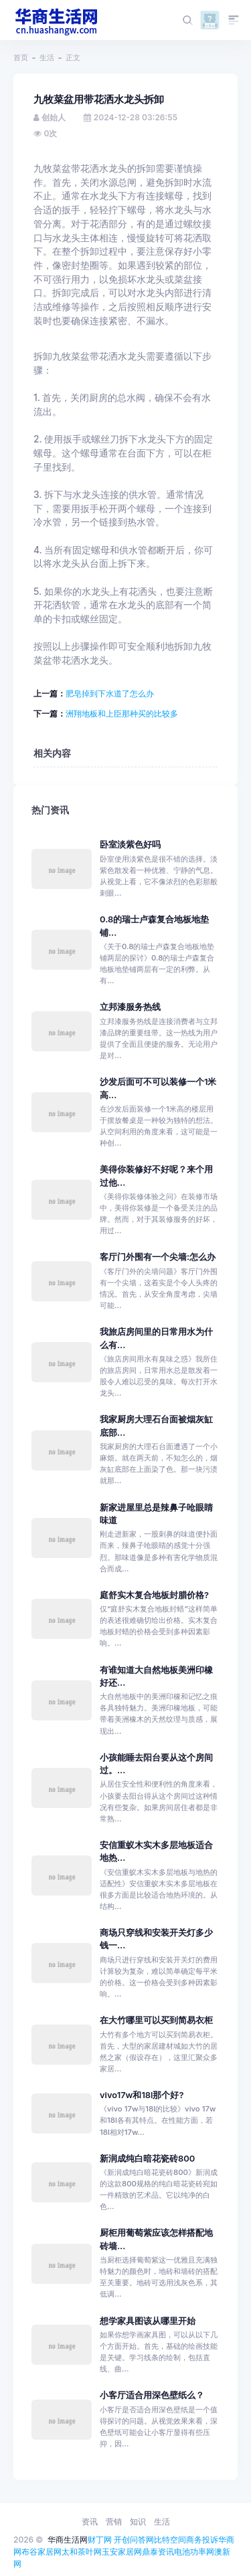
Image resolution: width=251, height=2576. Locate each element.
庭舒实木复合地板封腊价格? (154, 1595)
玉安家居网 (122, 2552)
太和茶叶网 (82, 2552)
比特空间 (170, 2540)
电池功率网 (194, 2552)
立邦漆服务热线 (130, 1007)
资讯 (90, 2522)
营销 (114, 2522)
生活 (46, 57)
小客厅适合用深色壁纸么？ (152, 2395)
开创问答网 (134, 2540)
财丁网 (100, 2540)
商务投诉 (202, 2540)
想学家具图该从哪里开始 (147, 2321)
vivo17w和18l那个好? (141, 2095)
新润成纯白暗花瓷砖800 (147, 2159)
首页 (20, 57)
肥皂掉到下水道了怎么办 (110, 693)
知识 (138, 2522)
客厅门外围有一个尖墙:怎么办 (158, 1257)
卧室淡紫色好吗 (130, 845)
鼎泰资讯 (158, 2552)
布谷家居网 (41, 2552)
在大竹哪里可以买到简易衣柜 (156, 2020)
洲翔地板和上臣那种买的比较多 (122, 714)
